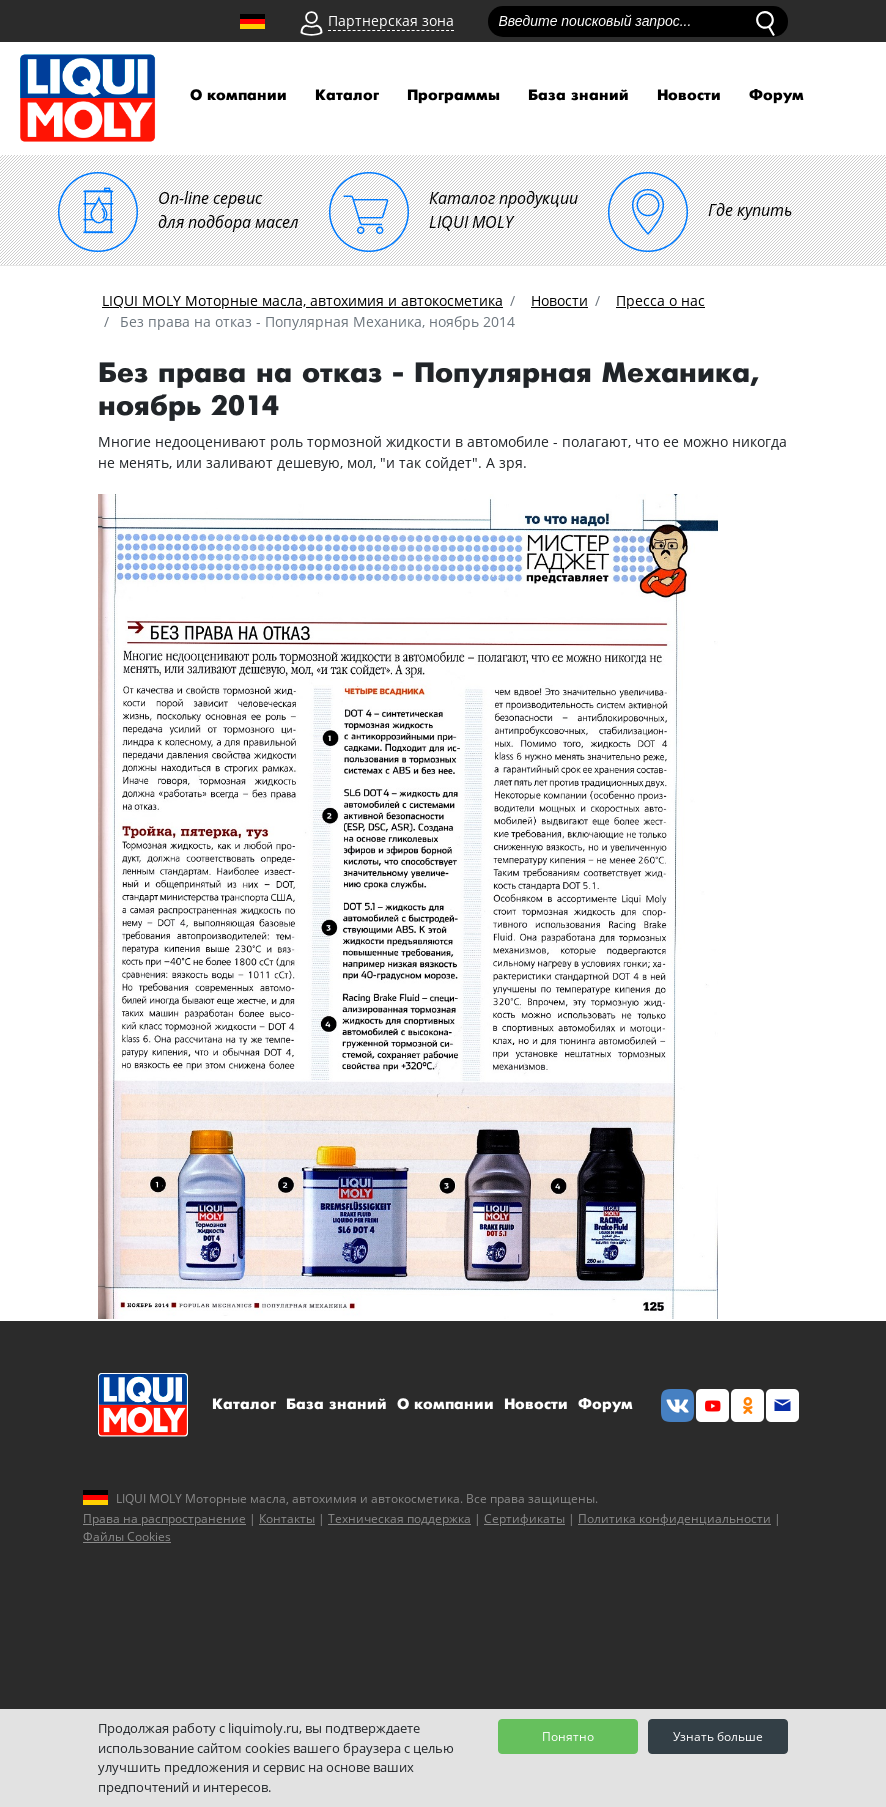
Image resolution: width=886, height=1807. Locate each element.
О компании (238, 95)
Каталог (347, 95)
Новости (689, 95)
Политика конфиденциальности (674, 1518)
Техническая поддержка (399, 1518)
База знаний (578, 95)
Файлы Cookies (127, 1536)
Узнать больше (718, 1736)
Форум (776, 95)
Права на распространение (164, 1518)
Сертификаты (524, 1518)
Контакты (287, 1518)
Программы (453, 95)
